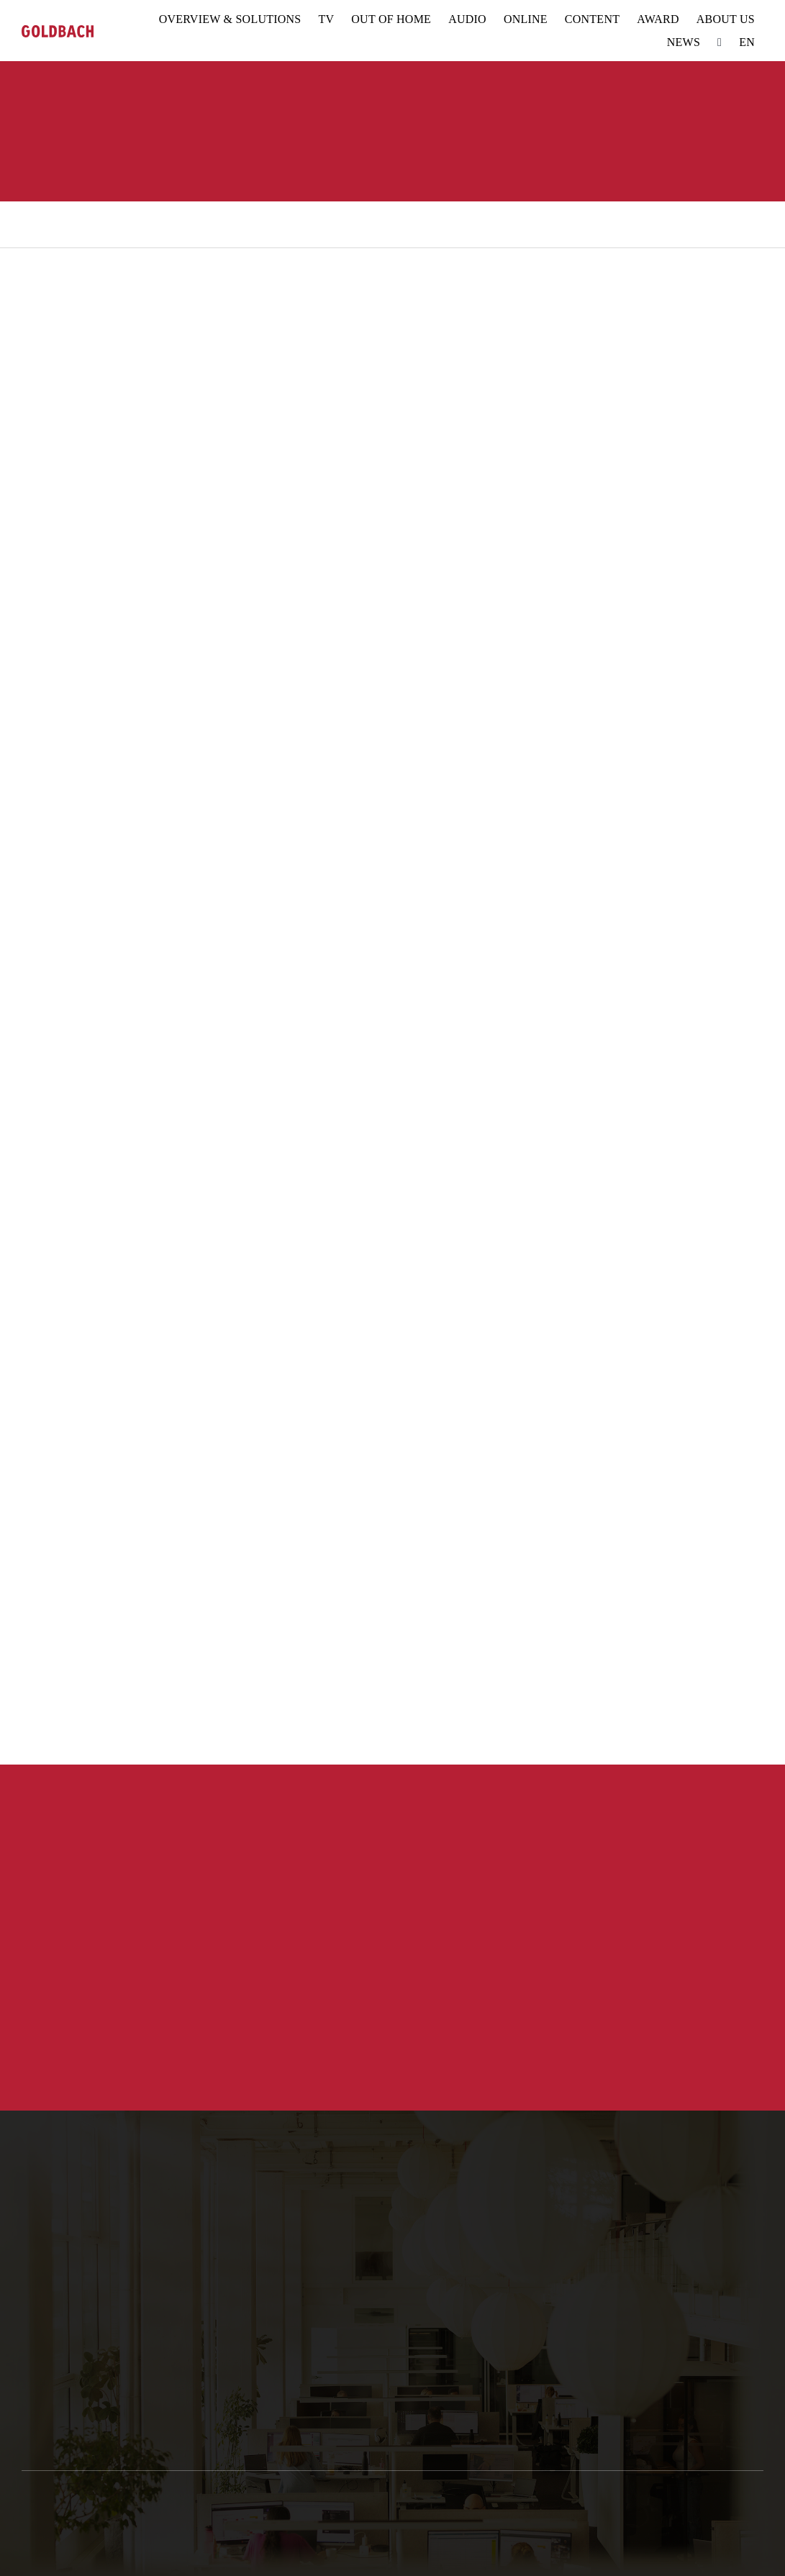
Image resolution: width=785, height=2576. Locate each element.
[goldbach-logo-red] (58, 31)
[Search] (719, 42)
